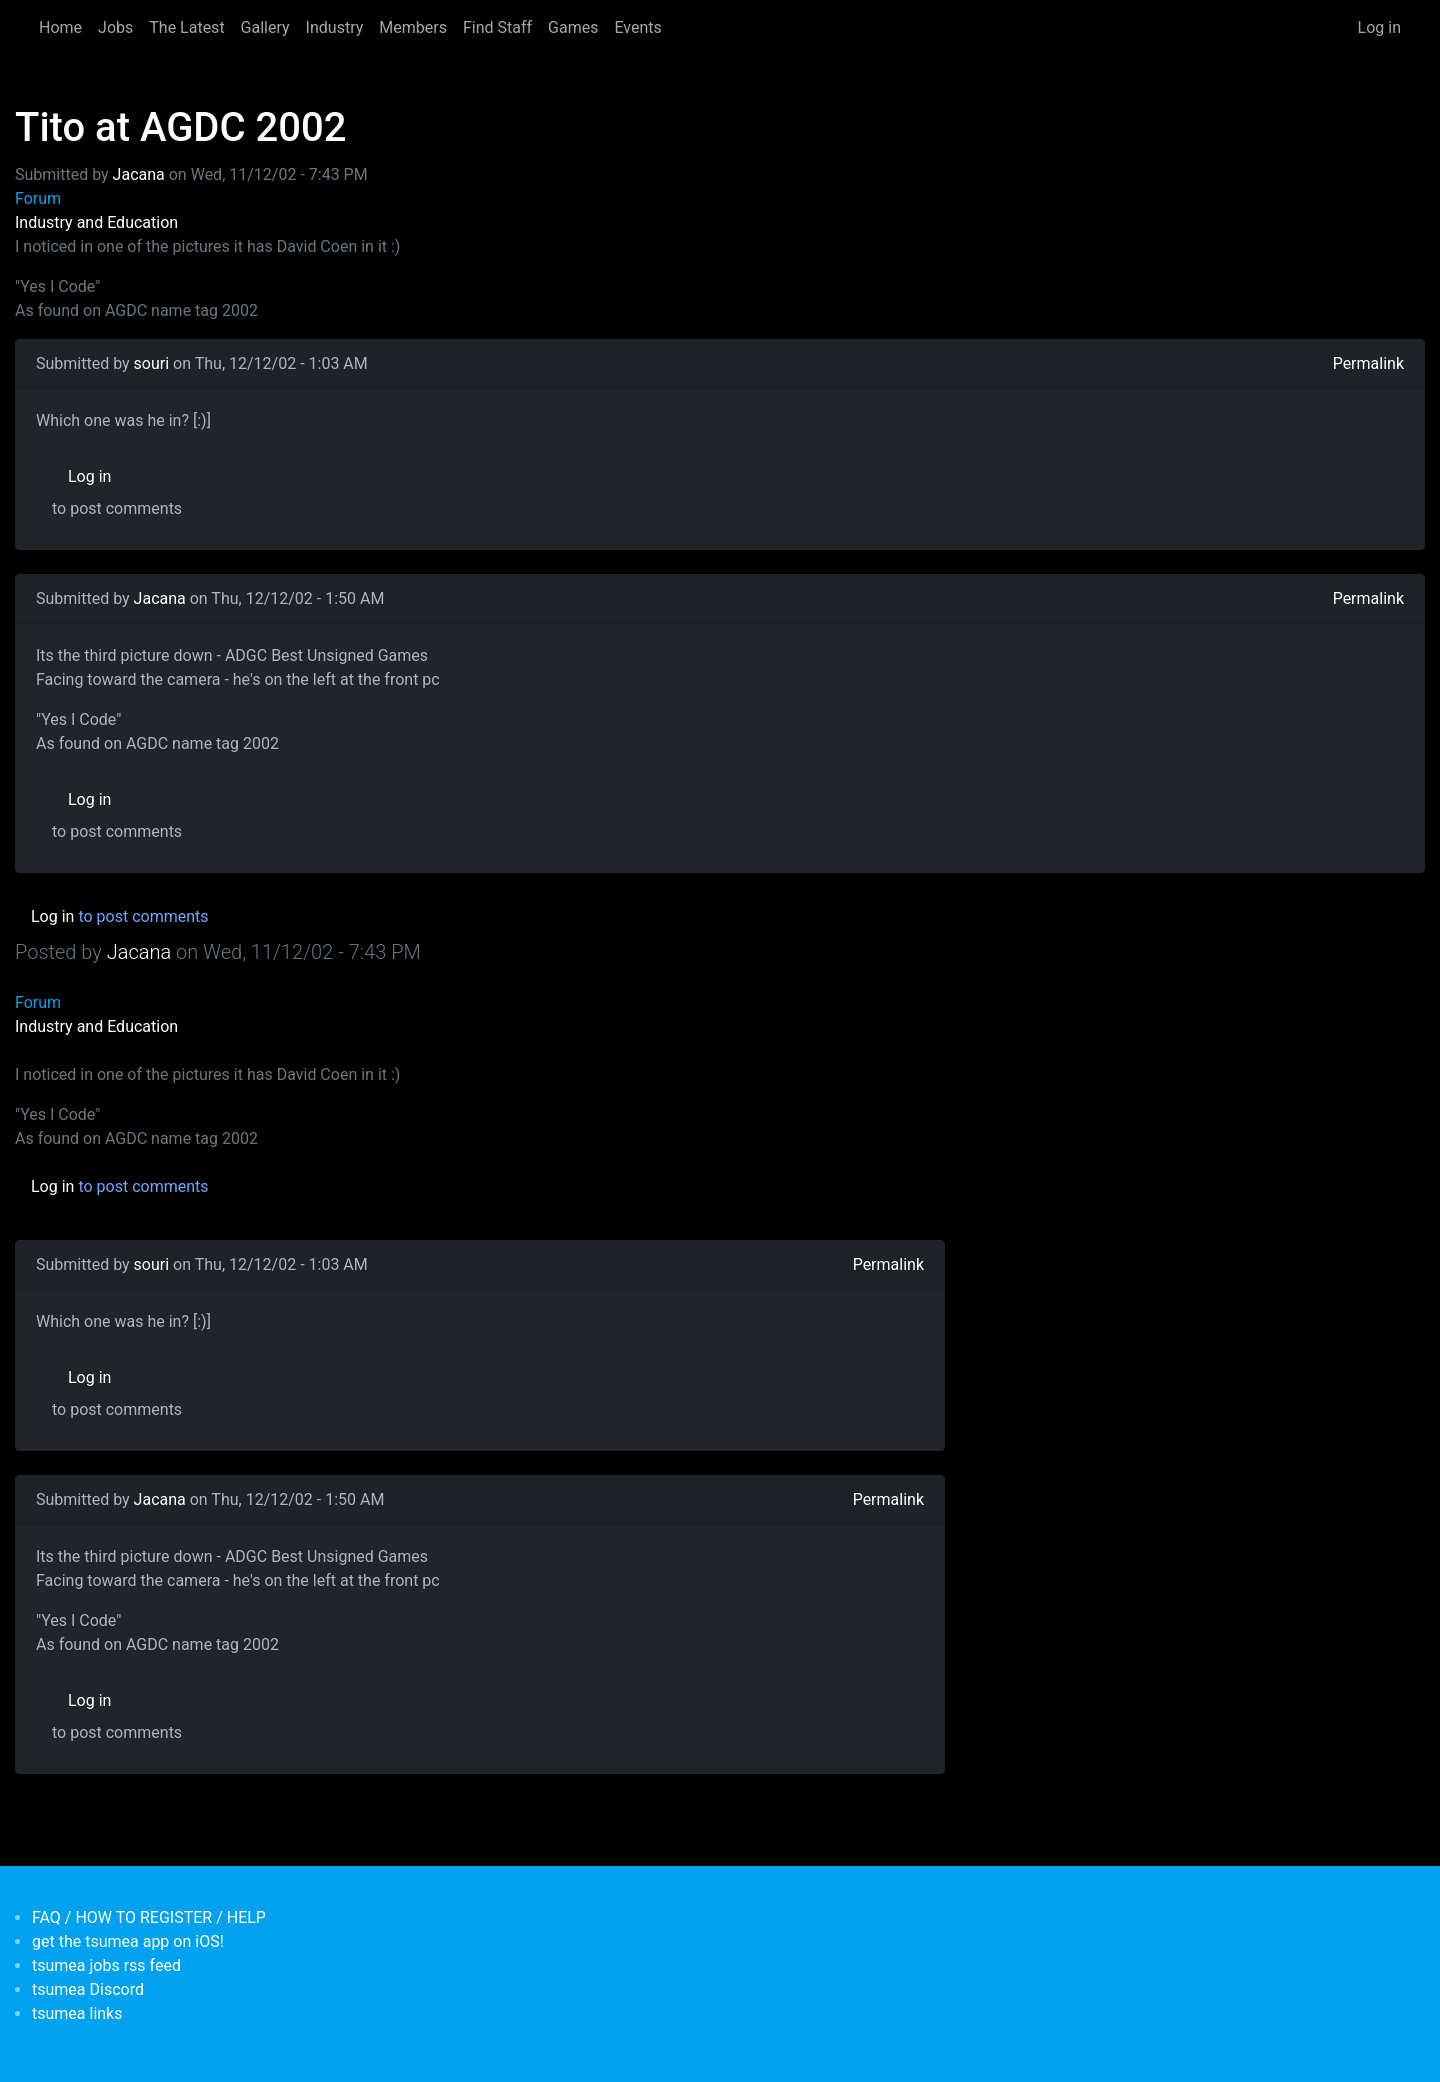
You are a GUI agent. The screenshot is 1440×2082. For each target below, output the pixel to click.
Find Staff (497, 27)
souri (152, 363)
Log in (1379, 27)
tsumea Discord (88, 1989)
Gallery (265, 27)
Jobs (115, 27)
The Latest (186, 27)
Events (637, 27)
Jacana (139, 174)
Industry (335, 27)
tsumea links (77, 2013)
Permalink (1368, 363)
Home (60, 27)
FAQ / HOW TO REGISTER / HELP (149, 1917)
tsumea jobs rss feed (106, 1965)
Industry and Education (96, 222)
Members (413, 27)
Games (573, 27)
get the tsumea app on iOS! (128, 1941)
